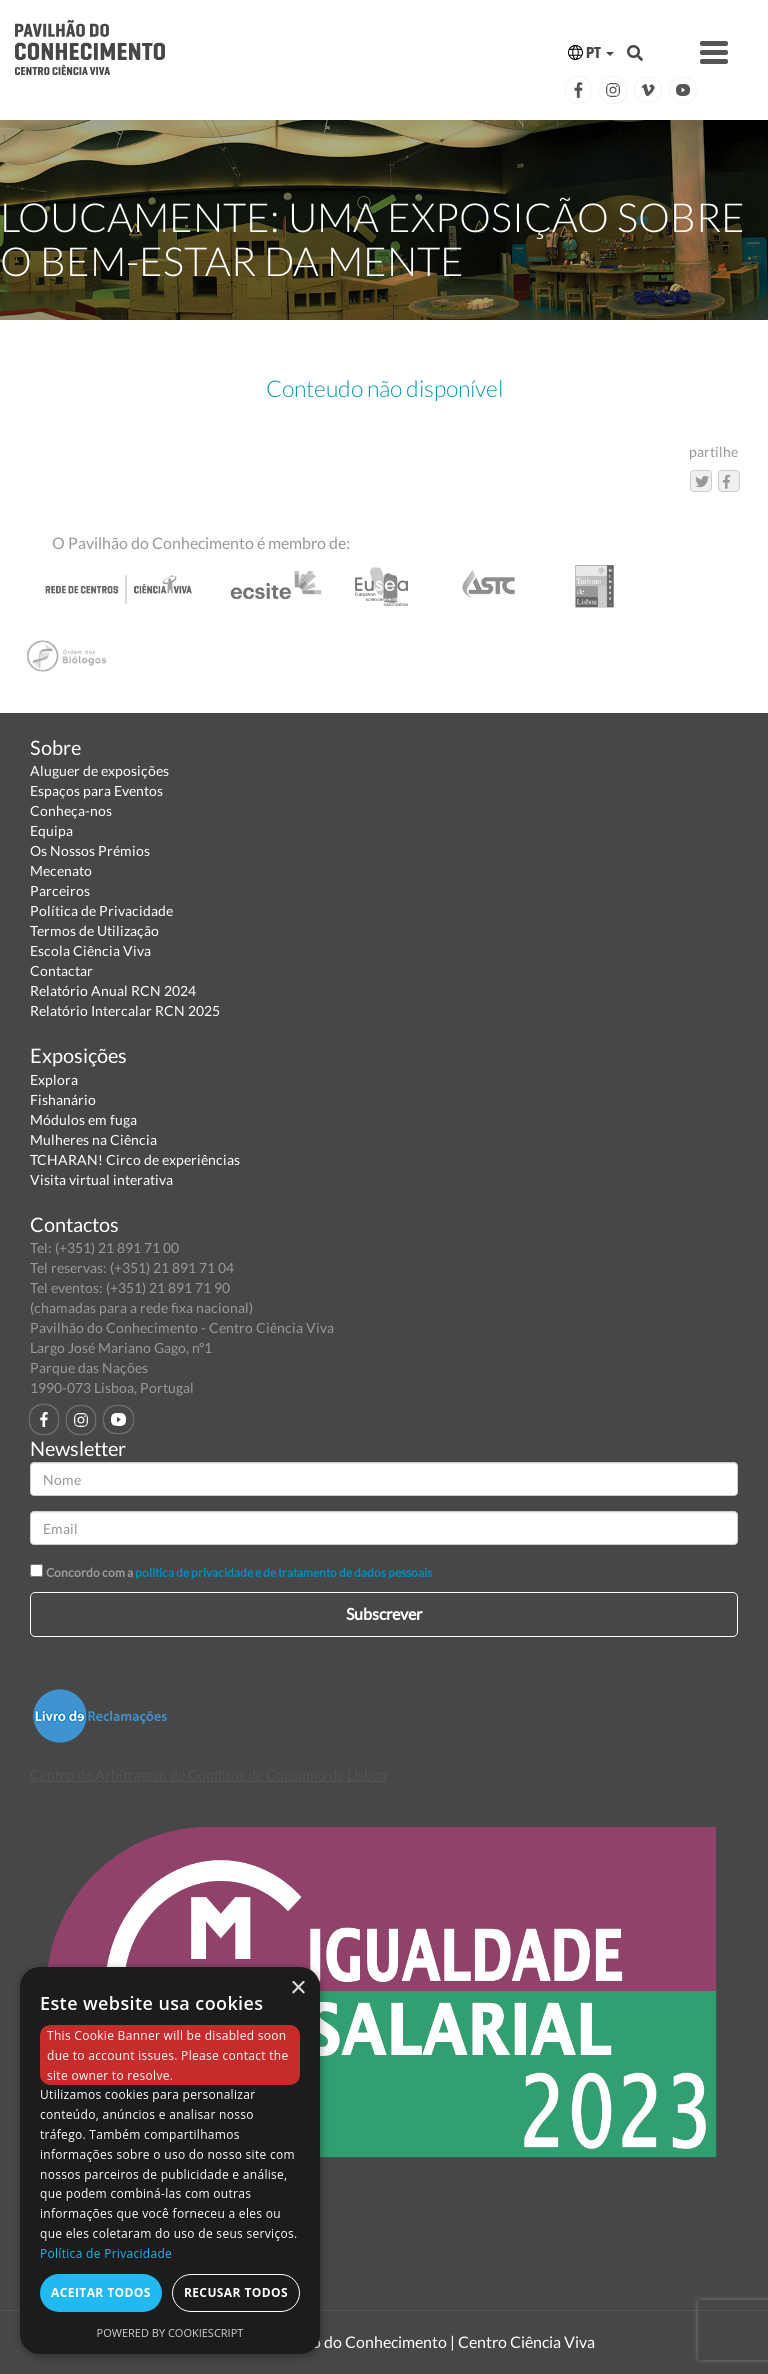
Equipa (51, 830)
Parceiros (60, 890)
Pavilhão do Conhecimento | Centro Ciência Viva (428, 2341)
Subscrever (384, 1613)
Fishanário (63, 1099)
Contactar (61, 970)
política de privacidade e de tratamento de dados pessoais (283, 1572)
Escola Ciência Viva (90, 950)
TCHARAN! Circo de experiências (135, 1159)
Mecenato (61, 870)
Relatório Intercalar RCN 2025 (125, 1010)
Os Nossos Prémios (90, 850)
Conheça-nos (71, 810)
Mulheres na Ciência (93, 1139)
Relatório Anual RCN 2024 (113, 990)
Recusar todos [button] (236, 2292)
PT (591, 52)
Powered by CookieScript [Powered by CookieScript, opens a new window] (170, 2332)
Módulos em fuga (83, 1119)
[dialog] (170, 2160)
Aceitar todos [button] (101, 2292)
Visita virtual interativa (101, 1179)
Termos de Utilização (94, 930)
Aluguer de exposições (99, 770)
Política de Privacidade (101, 910)
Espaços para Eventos (96, 790)
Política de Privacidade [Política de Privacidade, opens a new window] (106, 2253)
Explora (54, 1079)
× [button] (297, 1988)
